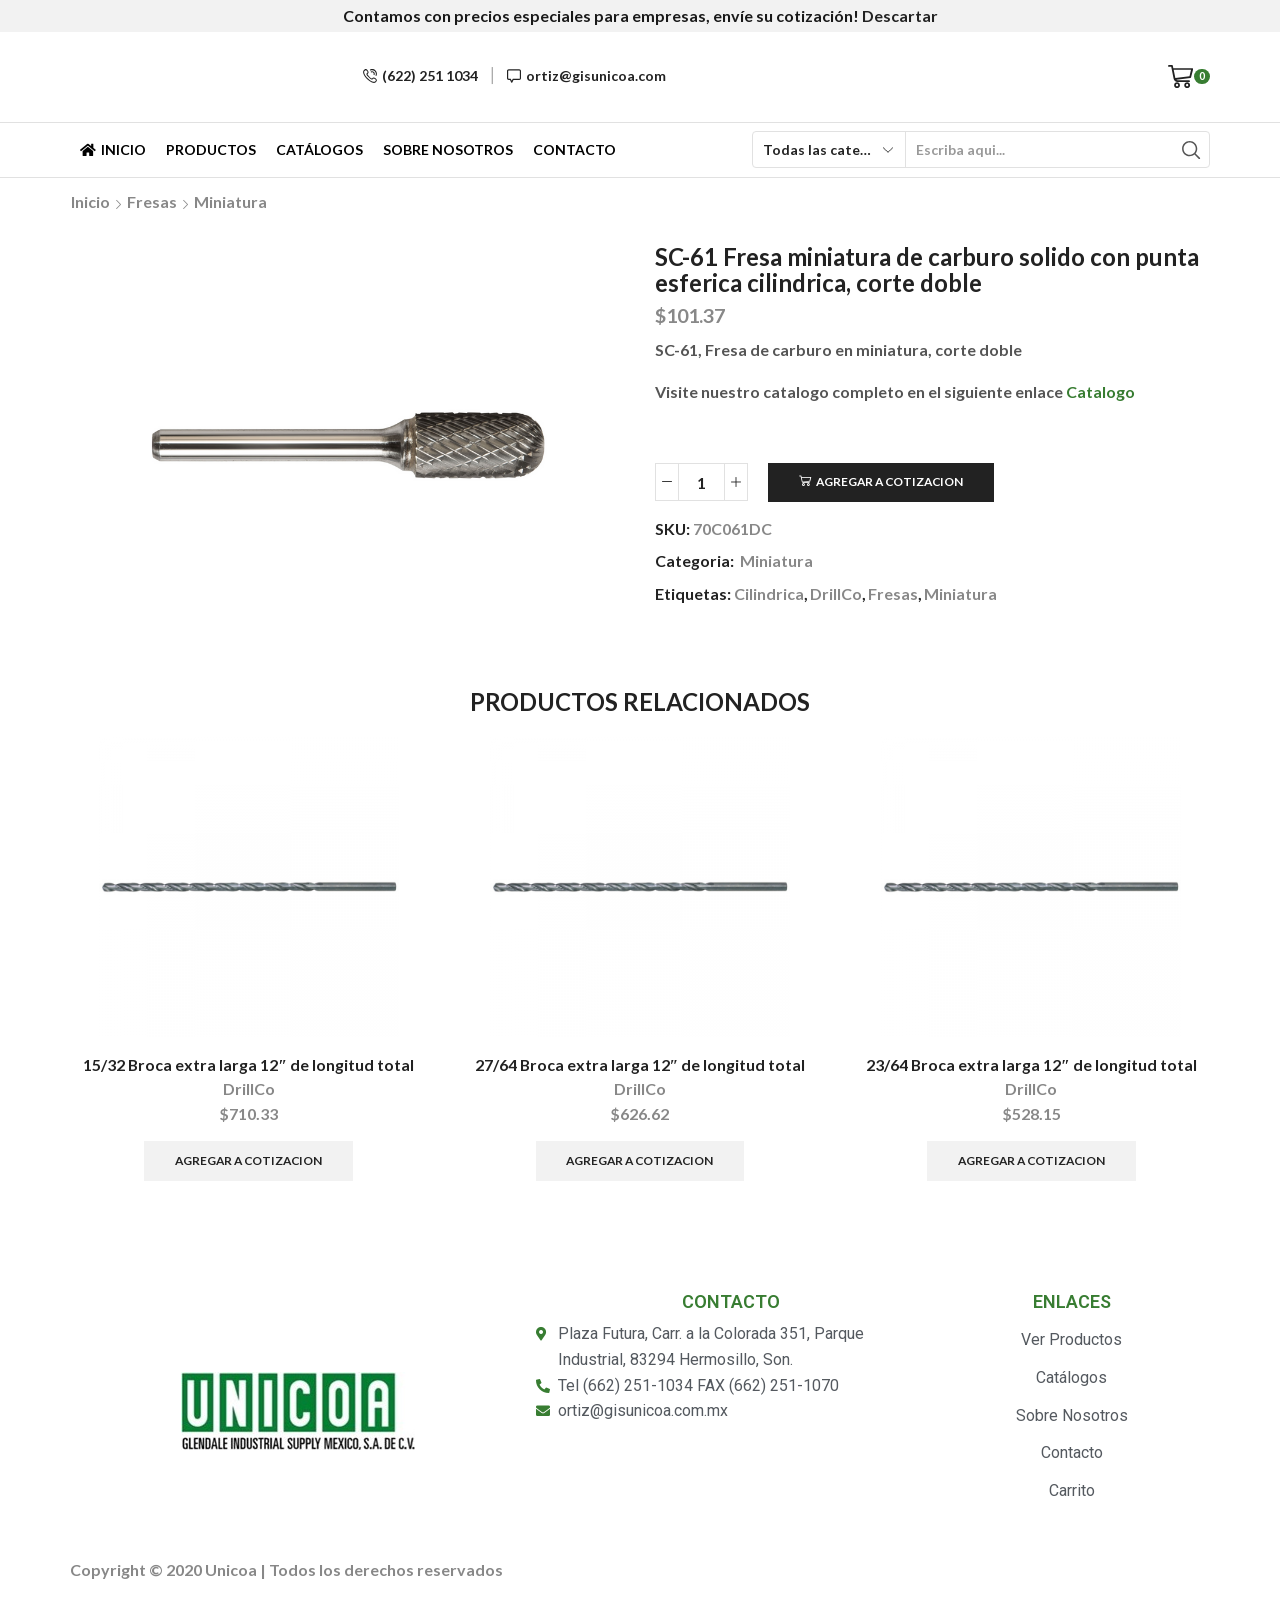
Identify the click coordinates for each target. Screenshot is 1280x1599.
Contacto (574, 149)
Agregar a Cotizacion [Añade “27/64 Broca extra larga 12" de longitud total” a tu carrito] (639, 1160)
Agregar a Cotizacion (889, 481)
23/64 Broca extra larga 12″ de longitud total (1031, 1064)
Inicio (113, 149)
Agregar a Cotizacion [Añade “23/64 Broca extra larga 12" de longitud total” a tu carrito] (1031, 1160)
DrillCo (836, 593)
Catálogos (319, 149)
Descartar (900, 15)
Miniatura (230, 201)
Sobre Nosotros (448, 149)
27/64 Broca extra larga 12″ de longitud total (640, 1064)
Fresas (152, 201)
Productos (211, 149)
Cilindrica (769, 593)
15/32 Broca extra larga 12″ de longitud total (248, 1064)
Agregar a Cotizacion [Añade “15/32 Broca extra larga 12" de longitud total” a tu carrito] (248, 1160)
